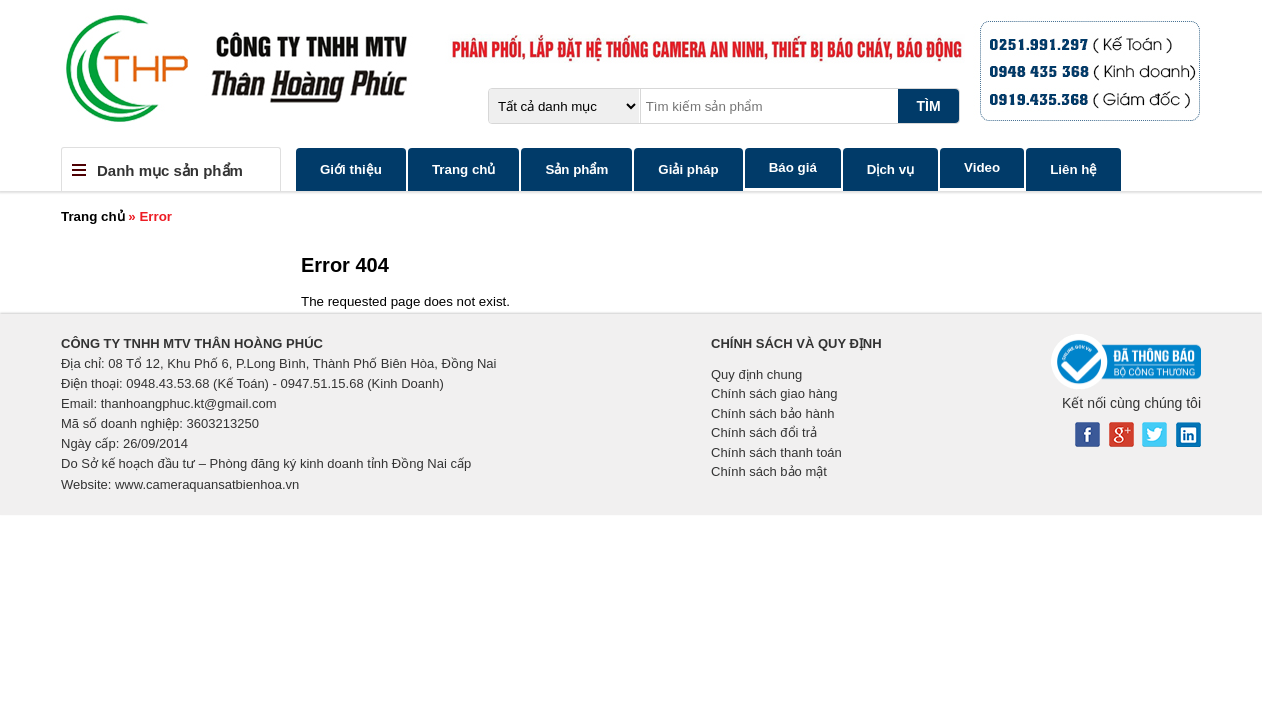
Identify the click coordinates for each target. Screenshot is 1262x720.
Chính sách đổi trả (764, 432)
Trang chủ (464, 169)
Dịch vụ (890, 169)
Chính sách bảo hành (772, 413)
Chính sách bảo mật (769, 471)
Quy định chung (756, 374)
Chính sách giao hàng (774, 393)
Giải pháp (688, 169)
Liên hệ (1073, 169)
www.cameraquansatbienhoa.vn (207, 484)
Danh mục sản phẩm (170, 170)
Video (982, 167)
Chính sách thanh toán (776, 452)
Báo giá (793, 167)
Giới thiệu (351, 169)
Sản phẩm (576, 169)
